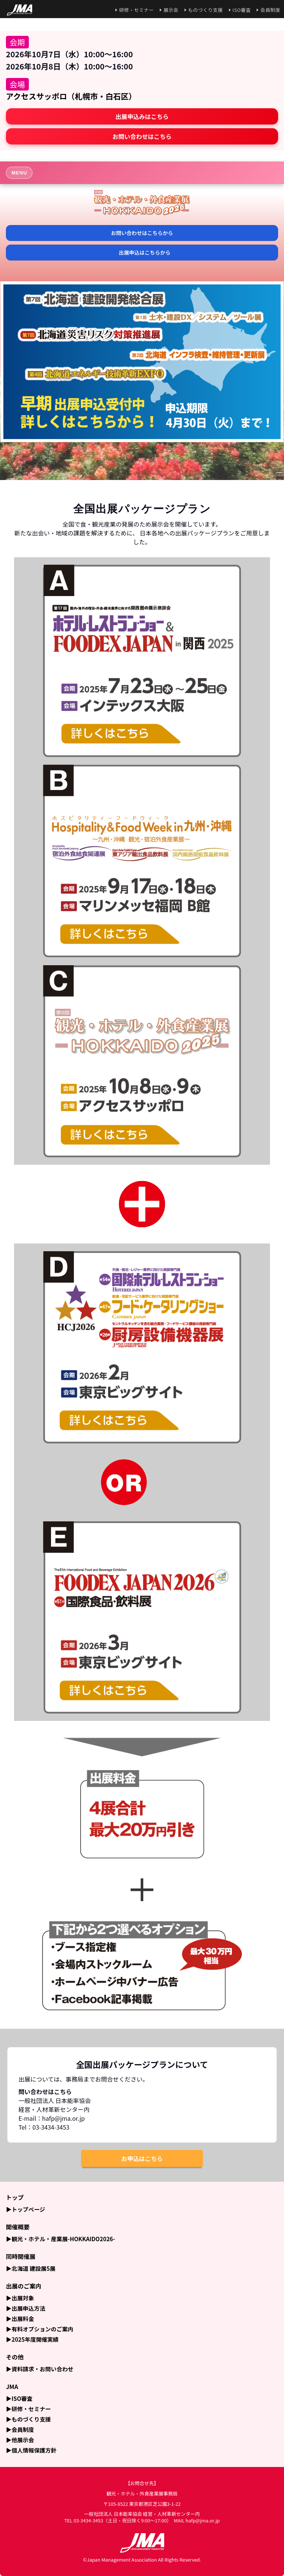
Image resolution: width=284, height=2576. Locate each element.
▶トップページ (25, 2209)
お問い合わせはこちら (142, 136)
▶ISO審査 (19, 2398)
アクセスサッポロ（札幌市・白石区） (71, 96)
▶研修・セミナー (28, 2409)
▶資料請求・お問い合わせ (39, 2369)
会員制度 (270, 9)
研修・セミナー (136, 9)
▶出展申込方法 (25, 2308)
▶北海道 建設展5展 (30, 2268)
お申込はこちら (142, 2158)
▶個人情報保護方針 (31, 2450)
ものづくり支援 (205, 9)
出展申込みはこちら (142, 116)
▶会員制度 (20, 2429)
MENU (19, 173)
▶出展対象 (20, 2298)
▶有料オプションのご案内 (39, 2329)
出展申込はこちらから (145, 252)
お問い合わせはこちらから (142, 232)
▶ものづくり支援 (28, 2419)
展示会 (170, 9)
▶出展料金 (20, 2318)
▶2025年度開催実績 (32, 2339)
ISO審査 (242, 9)
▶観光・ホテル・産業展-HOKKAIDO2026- (60, 2239)
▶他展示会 (20, 2440)
